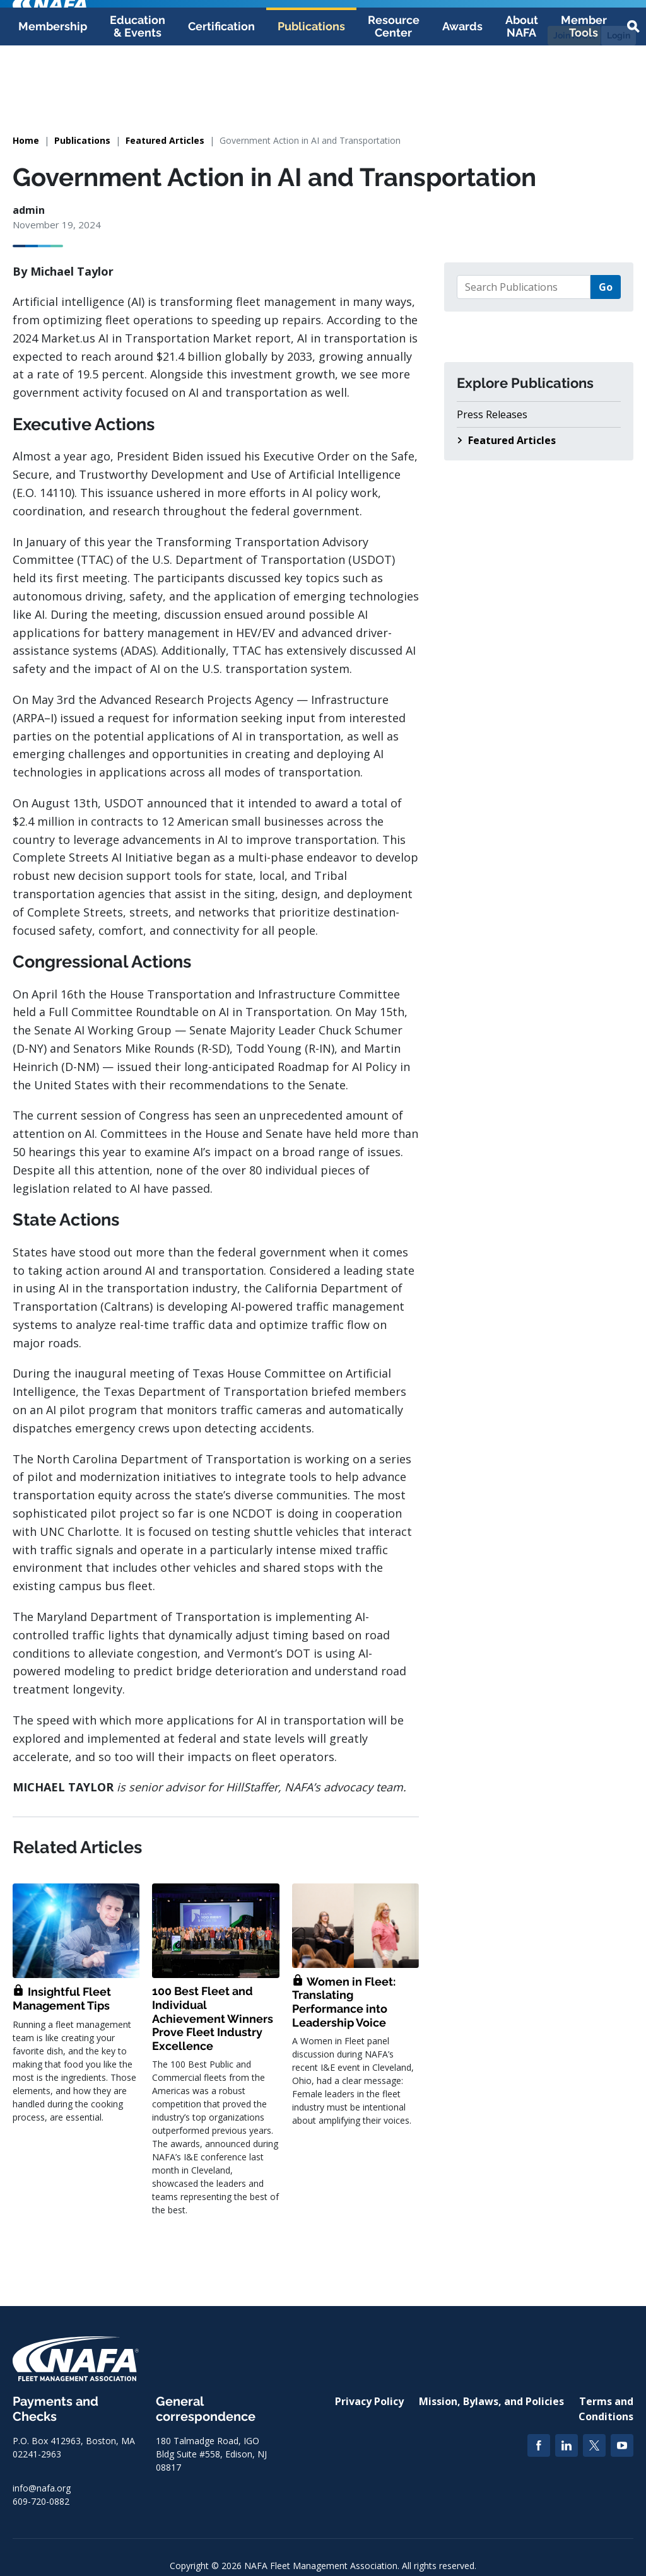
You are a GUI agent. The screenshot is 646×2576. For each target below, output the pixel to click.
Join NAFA (574, 35)
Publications (311, 89)
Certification (221, 89)
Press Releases (492, 414)
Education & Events (137, 89)
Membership (52, 89)
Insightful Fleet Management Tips (62, 1998)
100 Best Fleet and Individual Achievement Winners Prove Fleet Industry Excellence (212, 2018)
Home (26, 140)
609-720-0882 (41, 2501)
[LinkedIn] (566, 2445)
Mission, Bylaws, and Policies (491, 2401)
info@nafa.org (42, 2488)
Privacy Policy (369, 2401)
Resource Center (394, 89)
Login (618, 35)
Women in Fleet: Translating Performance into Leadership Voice (344, 2002)
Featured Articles (165, 140)
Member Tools (584, 89)
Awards (462, 89)
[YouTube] (622, 2445)
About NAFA (521, 89)
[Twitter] (594, 2445)
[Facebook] (538, 2445)
